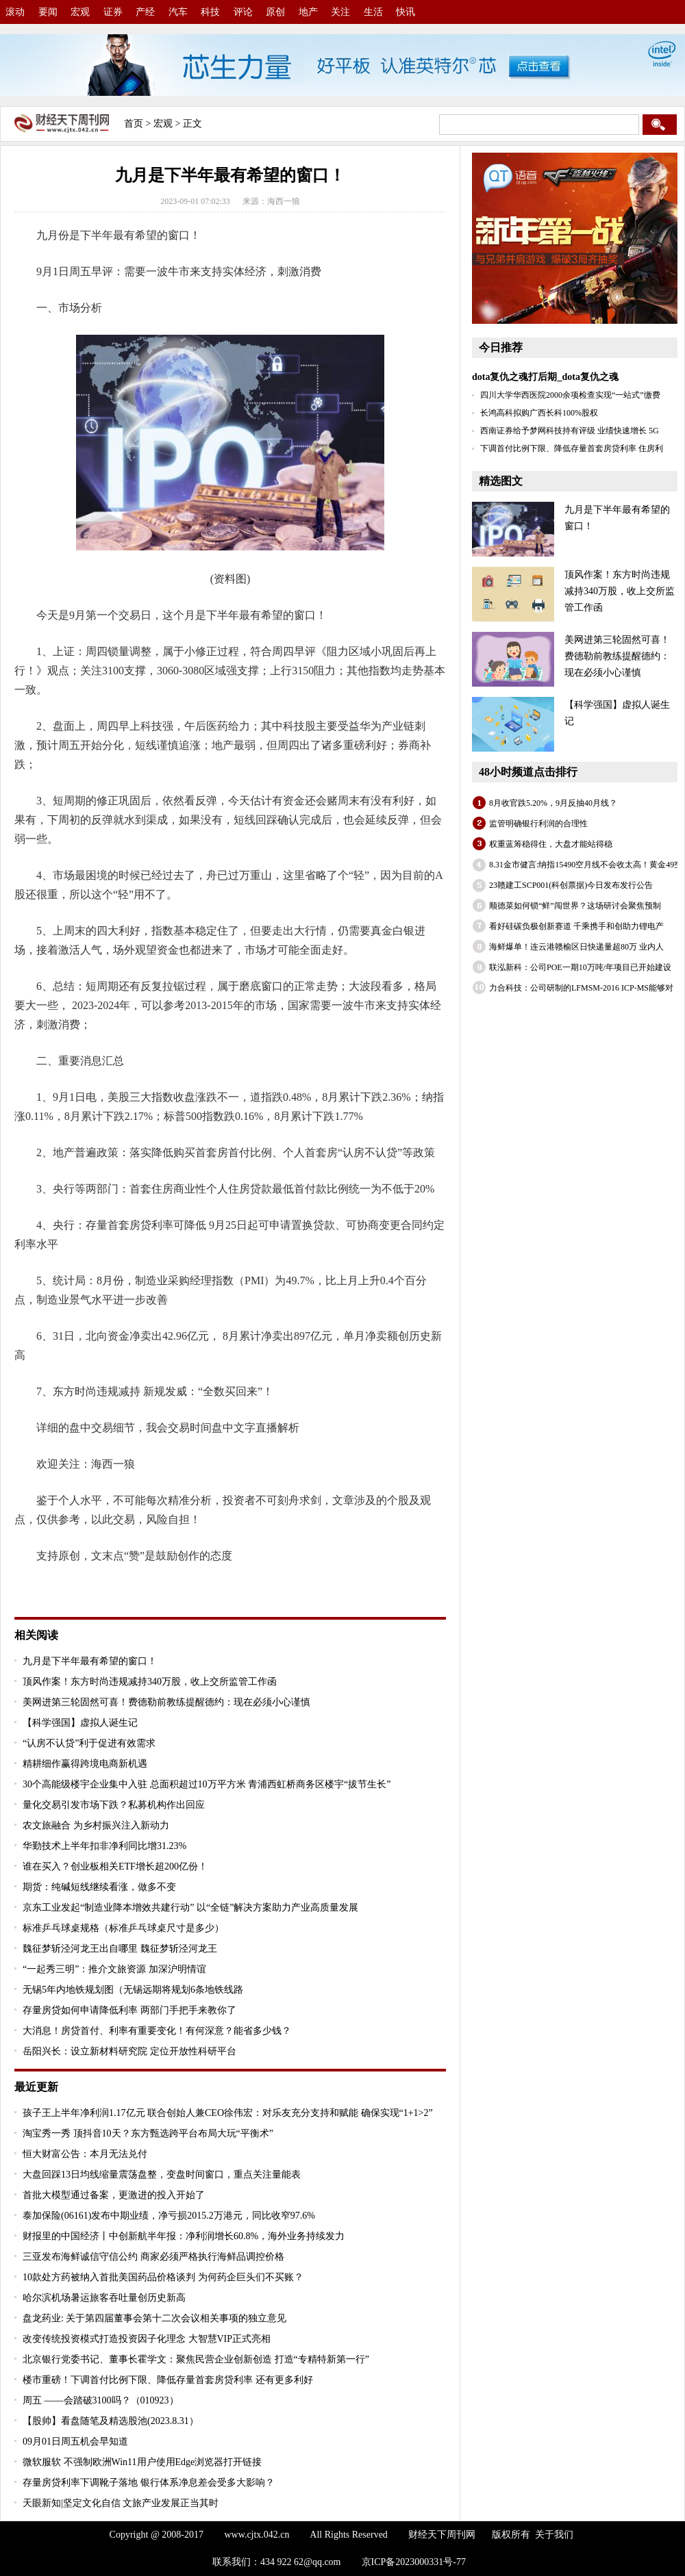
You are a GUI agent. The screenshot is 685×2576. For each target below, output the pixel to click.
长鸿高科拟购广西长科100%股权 (539, 413)
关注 (340, 12)
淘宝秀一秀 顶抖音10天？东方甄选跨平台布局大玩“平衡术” (148, 2133)
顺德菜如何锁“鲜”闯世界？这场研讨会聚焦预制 (575, 905)
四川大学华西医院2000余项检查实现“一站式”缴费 (570, 395)
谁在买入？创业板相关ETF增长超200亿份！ (115, 1866)
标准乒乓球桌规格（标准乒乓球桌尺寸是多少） (123, 1928)
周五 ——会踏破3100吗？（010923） (101, 2400)
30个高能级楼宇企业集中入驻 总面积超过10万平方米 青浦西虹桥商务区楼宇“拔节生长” (206, 1784)
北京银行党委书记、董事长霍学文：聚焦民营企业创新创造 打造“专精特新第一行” (196, 2359)
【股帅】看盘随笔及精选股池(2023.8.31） (111, 2421)
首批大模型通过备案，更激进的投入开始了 (114, 2195)
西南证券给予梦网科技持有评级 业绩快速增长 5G (569, 430)
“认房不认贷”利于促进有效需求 (89, 1743)
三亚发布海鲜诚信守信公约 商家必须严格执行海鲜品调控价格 (153, 2257)
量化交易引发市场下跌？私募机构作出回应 (114, 1805)
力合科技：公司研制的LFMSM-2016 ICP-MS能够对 (581, 988)
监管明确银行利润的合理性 (538, 823)
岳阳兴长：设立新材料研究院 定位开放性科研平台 (129, 2051)
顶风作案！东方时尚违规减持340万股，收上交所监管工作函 (150, 1681)
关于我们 (554, 2534)
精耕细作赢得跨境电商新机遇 (85, 1764)
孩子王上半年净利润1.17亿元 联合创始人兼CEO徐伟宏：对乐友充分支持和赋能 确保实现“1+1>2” (228, 2113)
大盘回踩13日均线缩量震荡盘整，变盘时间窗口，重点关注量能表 (162, 2174)
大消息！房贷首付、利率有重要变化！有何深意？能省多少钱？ (157, 2031)
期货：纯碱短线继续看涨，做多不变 (99, 1887)
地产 (308, 12)
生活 (373, 12)
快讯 (405, 12)
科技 (210, 12)
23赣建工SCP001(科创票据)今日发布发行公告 (571, 885)
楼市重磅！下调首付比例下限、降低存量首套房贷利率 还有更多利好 (168, 2380)
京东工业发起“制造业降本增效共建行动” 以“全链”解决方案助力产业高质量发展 (190, 1907)
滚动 (15, 12)
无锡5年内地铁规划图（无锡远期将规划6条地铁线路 (133, 1990)
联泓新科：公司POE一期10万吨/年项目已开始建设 (580, 967)
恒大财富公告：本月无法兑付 (85, 2154)
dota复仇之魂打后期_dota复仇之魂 (545, 377)
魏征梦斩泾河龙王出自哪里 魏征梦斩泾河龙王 (120, 1948)
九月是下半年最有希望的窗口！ (90, 1661)
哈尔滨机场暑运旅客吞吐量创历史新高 (104, 2298)
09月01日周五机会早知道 (75, 2441)
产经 (145, 12)
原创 (275, 12)
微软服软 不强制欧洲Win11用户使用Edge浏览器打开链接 (142, 2462)
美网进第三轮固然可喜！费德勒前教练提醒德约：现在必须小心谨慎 (166, 1702)
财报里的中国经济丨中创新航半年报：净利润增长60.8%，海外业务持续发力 (184, 2236)
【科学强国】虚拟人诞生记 (80, 1723)
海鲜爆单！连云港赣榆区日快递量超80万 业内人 (576, 947)
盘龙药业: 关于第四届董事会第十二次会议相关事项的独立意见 (154, 2318)
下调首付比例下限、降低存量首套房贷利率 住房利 (571, 448)
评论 (243, 12)
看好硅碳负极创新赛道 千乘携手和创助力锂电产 (576, 926)
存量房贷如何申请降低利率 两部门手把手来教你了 (129, 2010)
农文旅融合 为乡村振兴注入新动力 (96, 1825)
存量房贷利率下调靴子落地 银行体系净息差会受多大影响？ (149, 2482)
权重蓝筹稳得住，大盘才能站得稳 (550, 844)
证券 (113, 12)
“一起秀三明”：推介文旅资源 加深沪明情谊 (114, 1969)
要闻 (48, 12)
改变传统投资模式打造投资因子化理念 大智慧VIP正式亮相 (147, 2339)
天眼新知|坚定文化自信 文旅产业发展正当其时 (121, 2503)
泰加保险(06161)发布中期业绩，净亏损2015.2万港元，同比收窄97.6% (169, 2215)
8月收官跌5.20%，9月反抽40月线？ (553, 803)
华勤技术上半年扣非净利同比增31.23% (104, 1846)
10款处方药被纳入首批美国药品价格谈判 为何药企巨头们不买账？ (163, 2277)
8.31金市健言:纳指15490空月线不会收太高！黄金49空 (585, 864)
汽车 (178, 12)
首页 (133, 123)
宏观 (80, 12)
